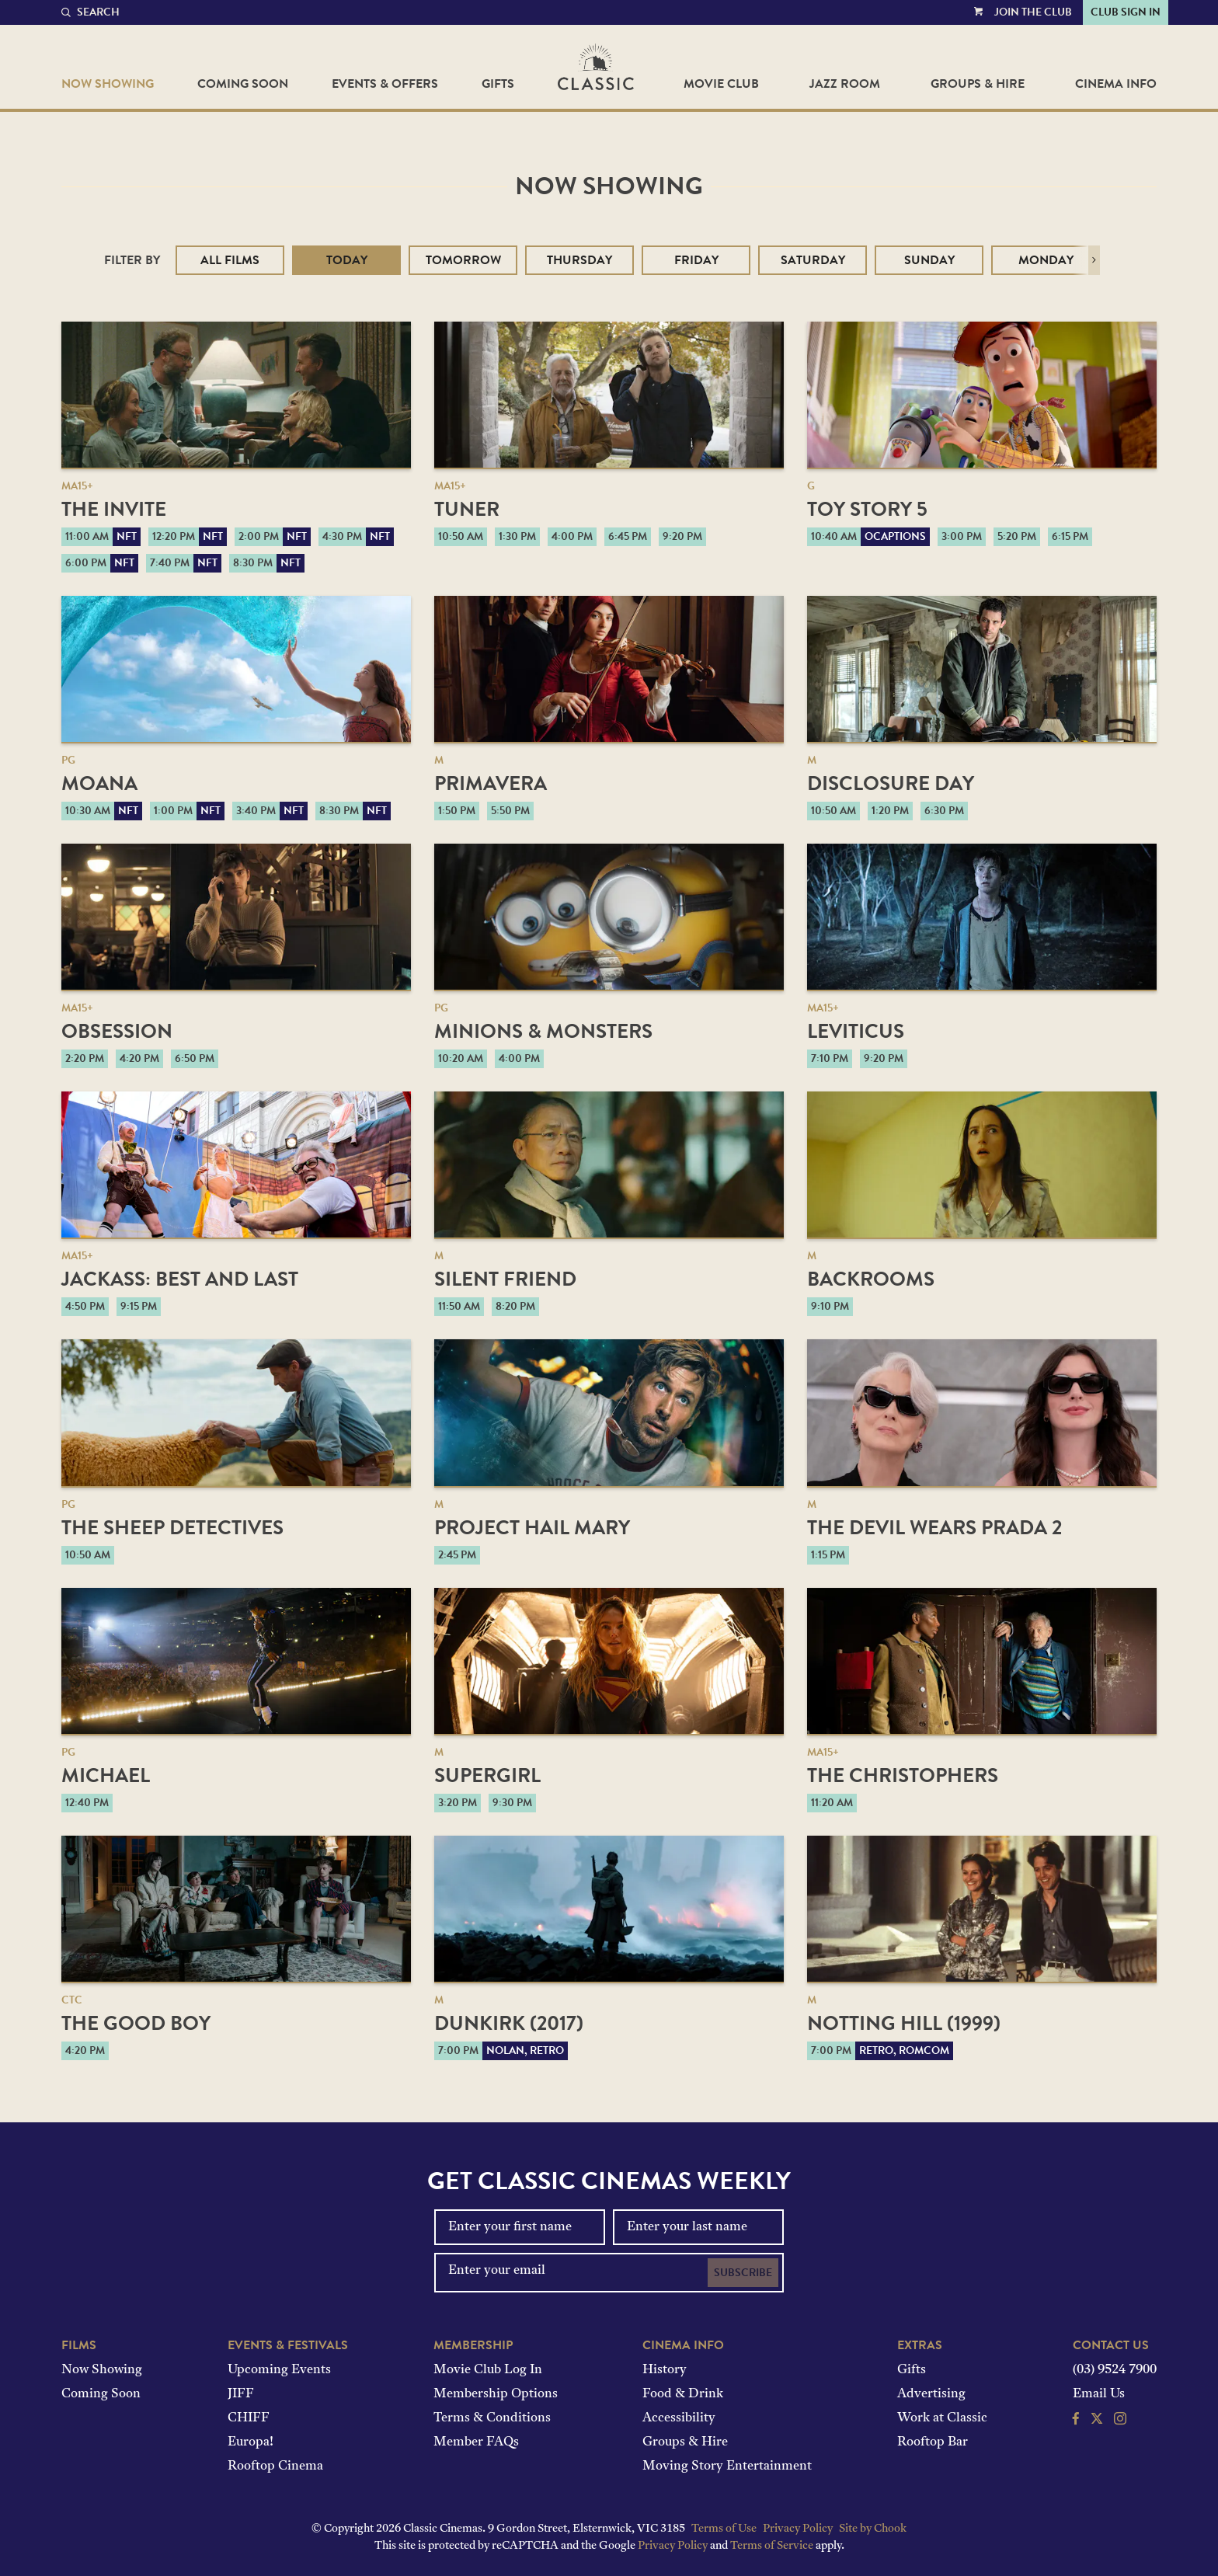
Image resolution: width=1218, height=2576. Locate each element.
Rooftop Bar (932, 2442)
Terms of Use (724, 2529)
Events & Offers (385, 84)
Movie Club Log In (487, 2370)
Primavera (490, 783)
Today (346, 260)
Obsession (116, 1031)
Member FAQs (476, 2442)
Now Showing (107, 84)
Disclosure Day (890, 783)
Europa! (250, 2442)
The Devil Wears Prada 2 (934, 1528)
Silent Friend (505, 1279)
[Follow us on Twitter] (1097, 2420)
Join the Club (1033, 12)
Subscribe (743, 2272)
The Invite (113, 509)
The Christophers (902, 1775)
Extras (919, 2345)
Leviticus (855, 1031)
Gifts (498, 84)
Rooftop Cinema (275, 2466)
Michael (105, 1775)
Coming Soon (242, 84)
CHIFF (249, 2418)
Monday (1046, 260)
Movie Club (721, 84)
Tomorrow (463, 260)
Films (78, 2345)
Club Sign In (1126, 12)
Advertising (931, 2394)
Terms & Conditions (492, 2418)
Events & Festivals (288, 2345)
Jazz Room (844, 84)
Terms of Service (771, 2546)
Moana (99, 783)
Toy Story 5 (867, 509)
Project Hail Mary (532, 1528)
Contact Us (1111, 2345)
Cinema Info (1116, 84)
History (664, 2370)
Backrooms (870, 1279)
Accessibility (678, 2418)
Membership (473, 2345)
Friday (696, 260)
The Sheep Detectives (172, 1528)
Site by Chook (873, 2529)
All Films (229, 260)
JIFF (241, 2394)
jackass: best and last (179, 1279)
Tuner (466, 509)
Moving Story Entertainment (727, 2466)
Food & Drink (682, 2394)
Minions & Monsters (543, 1031)
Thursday (579, 260)
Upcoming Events (279, 2370)
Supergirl (487, 1775)
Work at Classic (942, 2418)
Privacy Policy (798, 2529)
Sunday (929, 260)
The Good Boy (136, 2023)
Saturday (813, 260)
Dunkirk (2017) (508, 2023)
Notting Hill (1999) (903, 2023)
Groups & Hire (978, 84)
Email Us (1099, 2394)
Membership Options (495, 2394)
